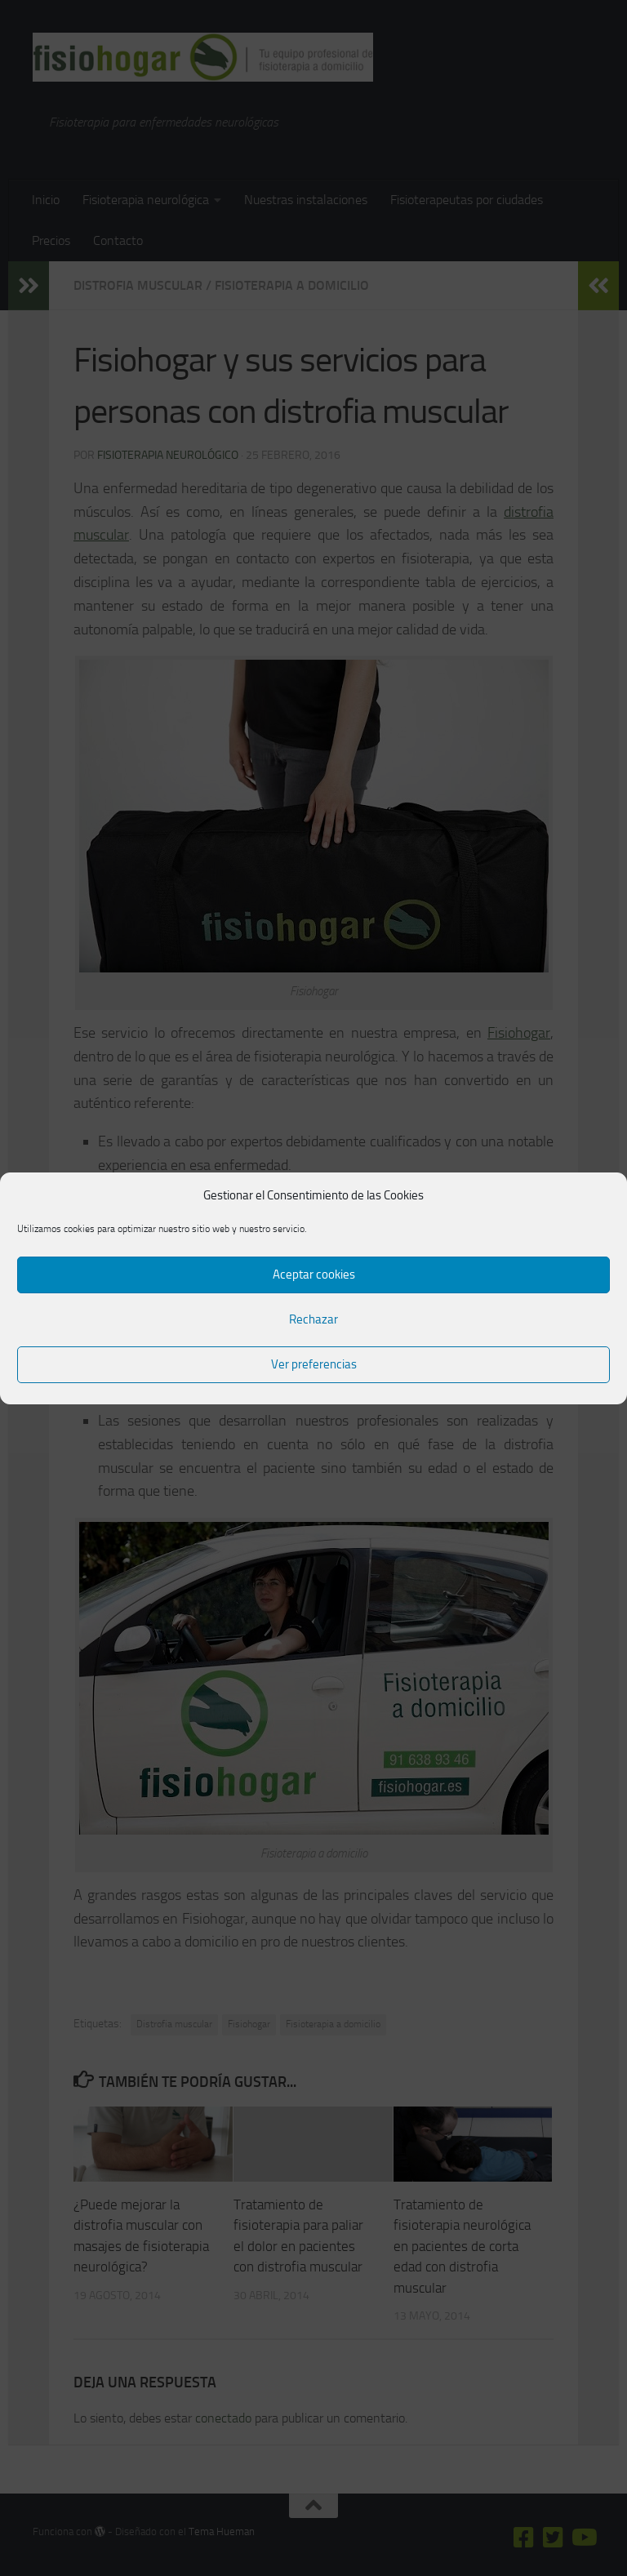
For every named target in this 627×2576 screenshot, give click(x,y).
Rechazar (313, 1319)
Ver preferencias (314, 1364)
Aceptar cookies (314, 1274)
